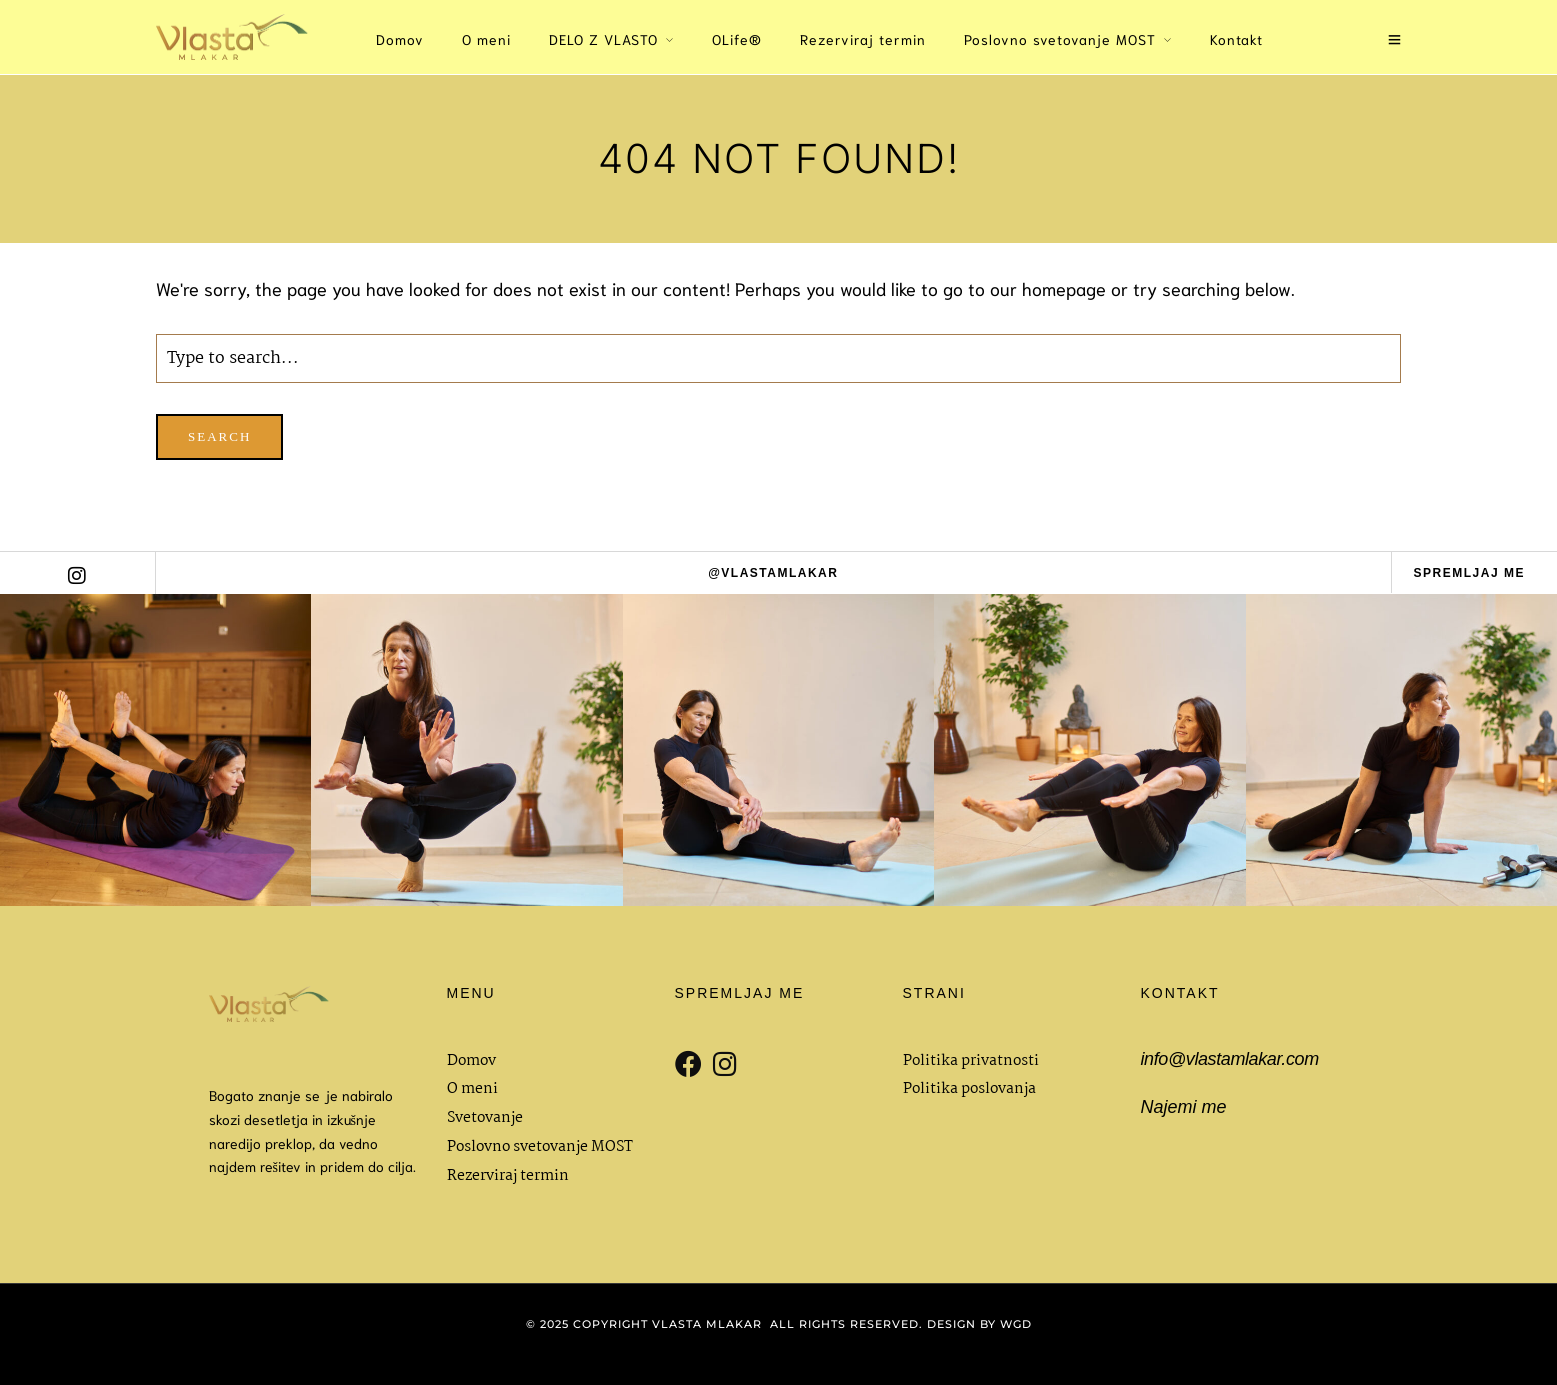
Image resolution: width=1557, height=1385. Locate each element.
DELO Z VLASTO (603, 39)
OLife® (737, 39)
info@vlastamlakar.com (1230, 1059)
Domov (400, 39)
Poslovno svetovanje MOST (1060, 39)
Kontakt (1236, 39)
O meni (486, 39)
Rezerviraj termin (863, 39)
